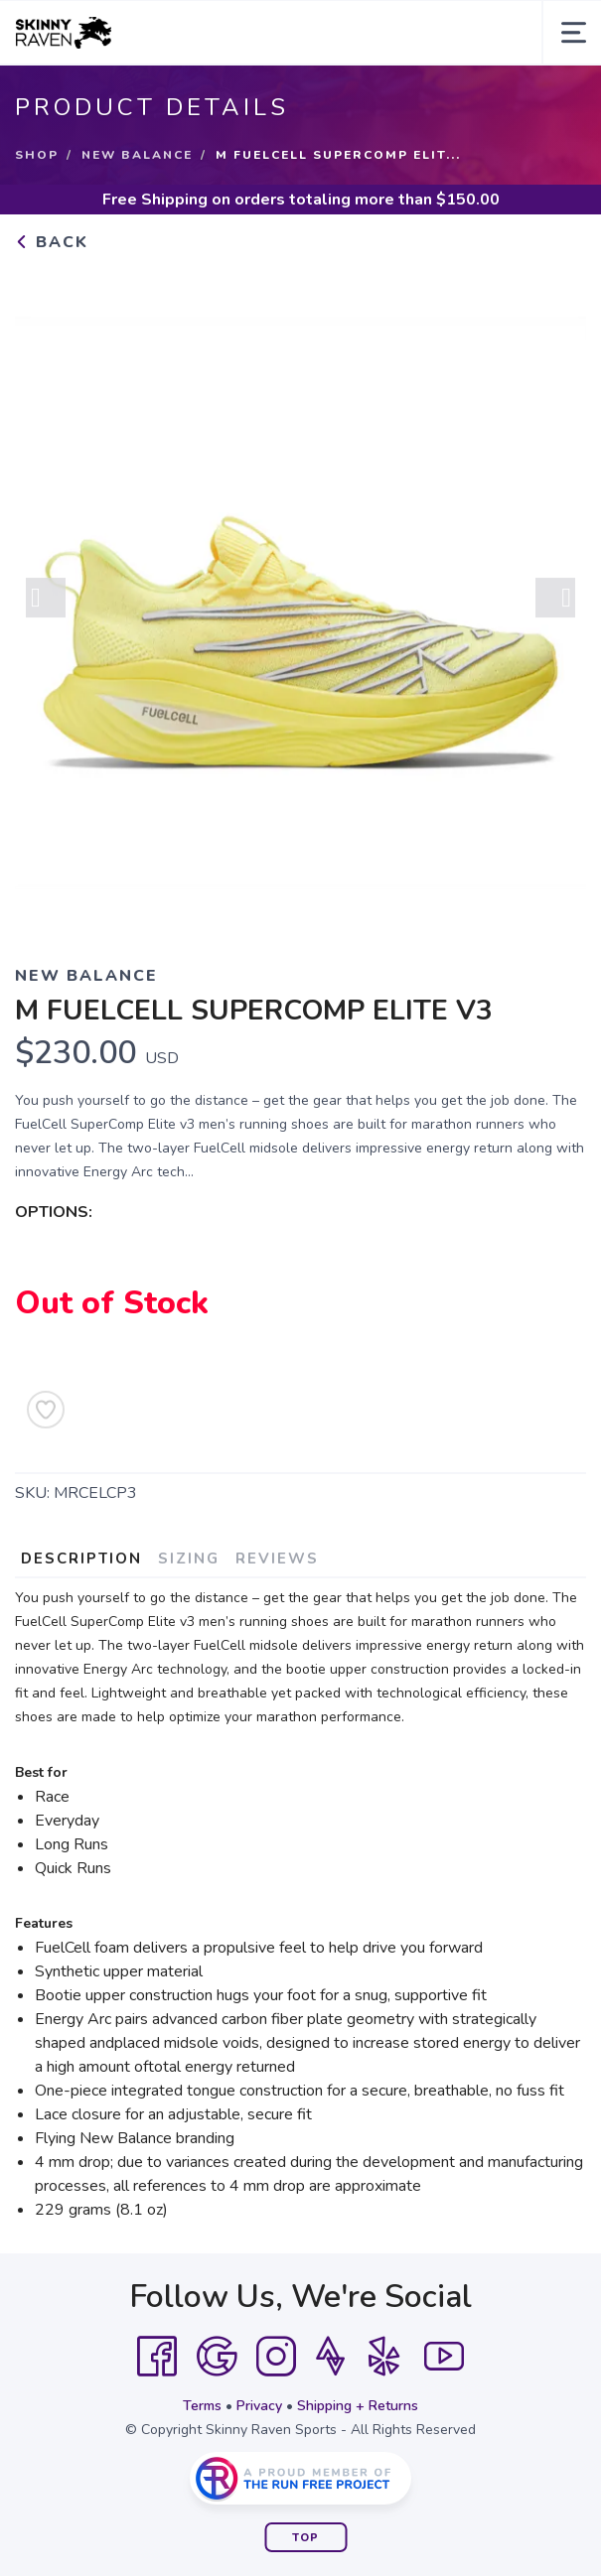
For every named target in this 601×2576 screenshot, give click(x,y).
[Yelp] (384, 2356)
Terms (202, 2405)
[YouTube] (444, 2356)
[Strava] (330, 2356)
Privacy (259, 2405)
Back (51, 242)
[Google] (216, 2356)
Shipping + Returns (357, 2405)
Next (555, 600)
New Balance (137, 155)
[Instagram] (276, 2356)
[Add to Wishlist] (46, 1409)
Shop (37, 155)
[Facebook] (157, 2356)
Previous (46, 600)
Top (305, 2537)
